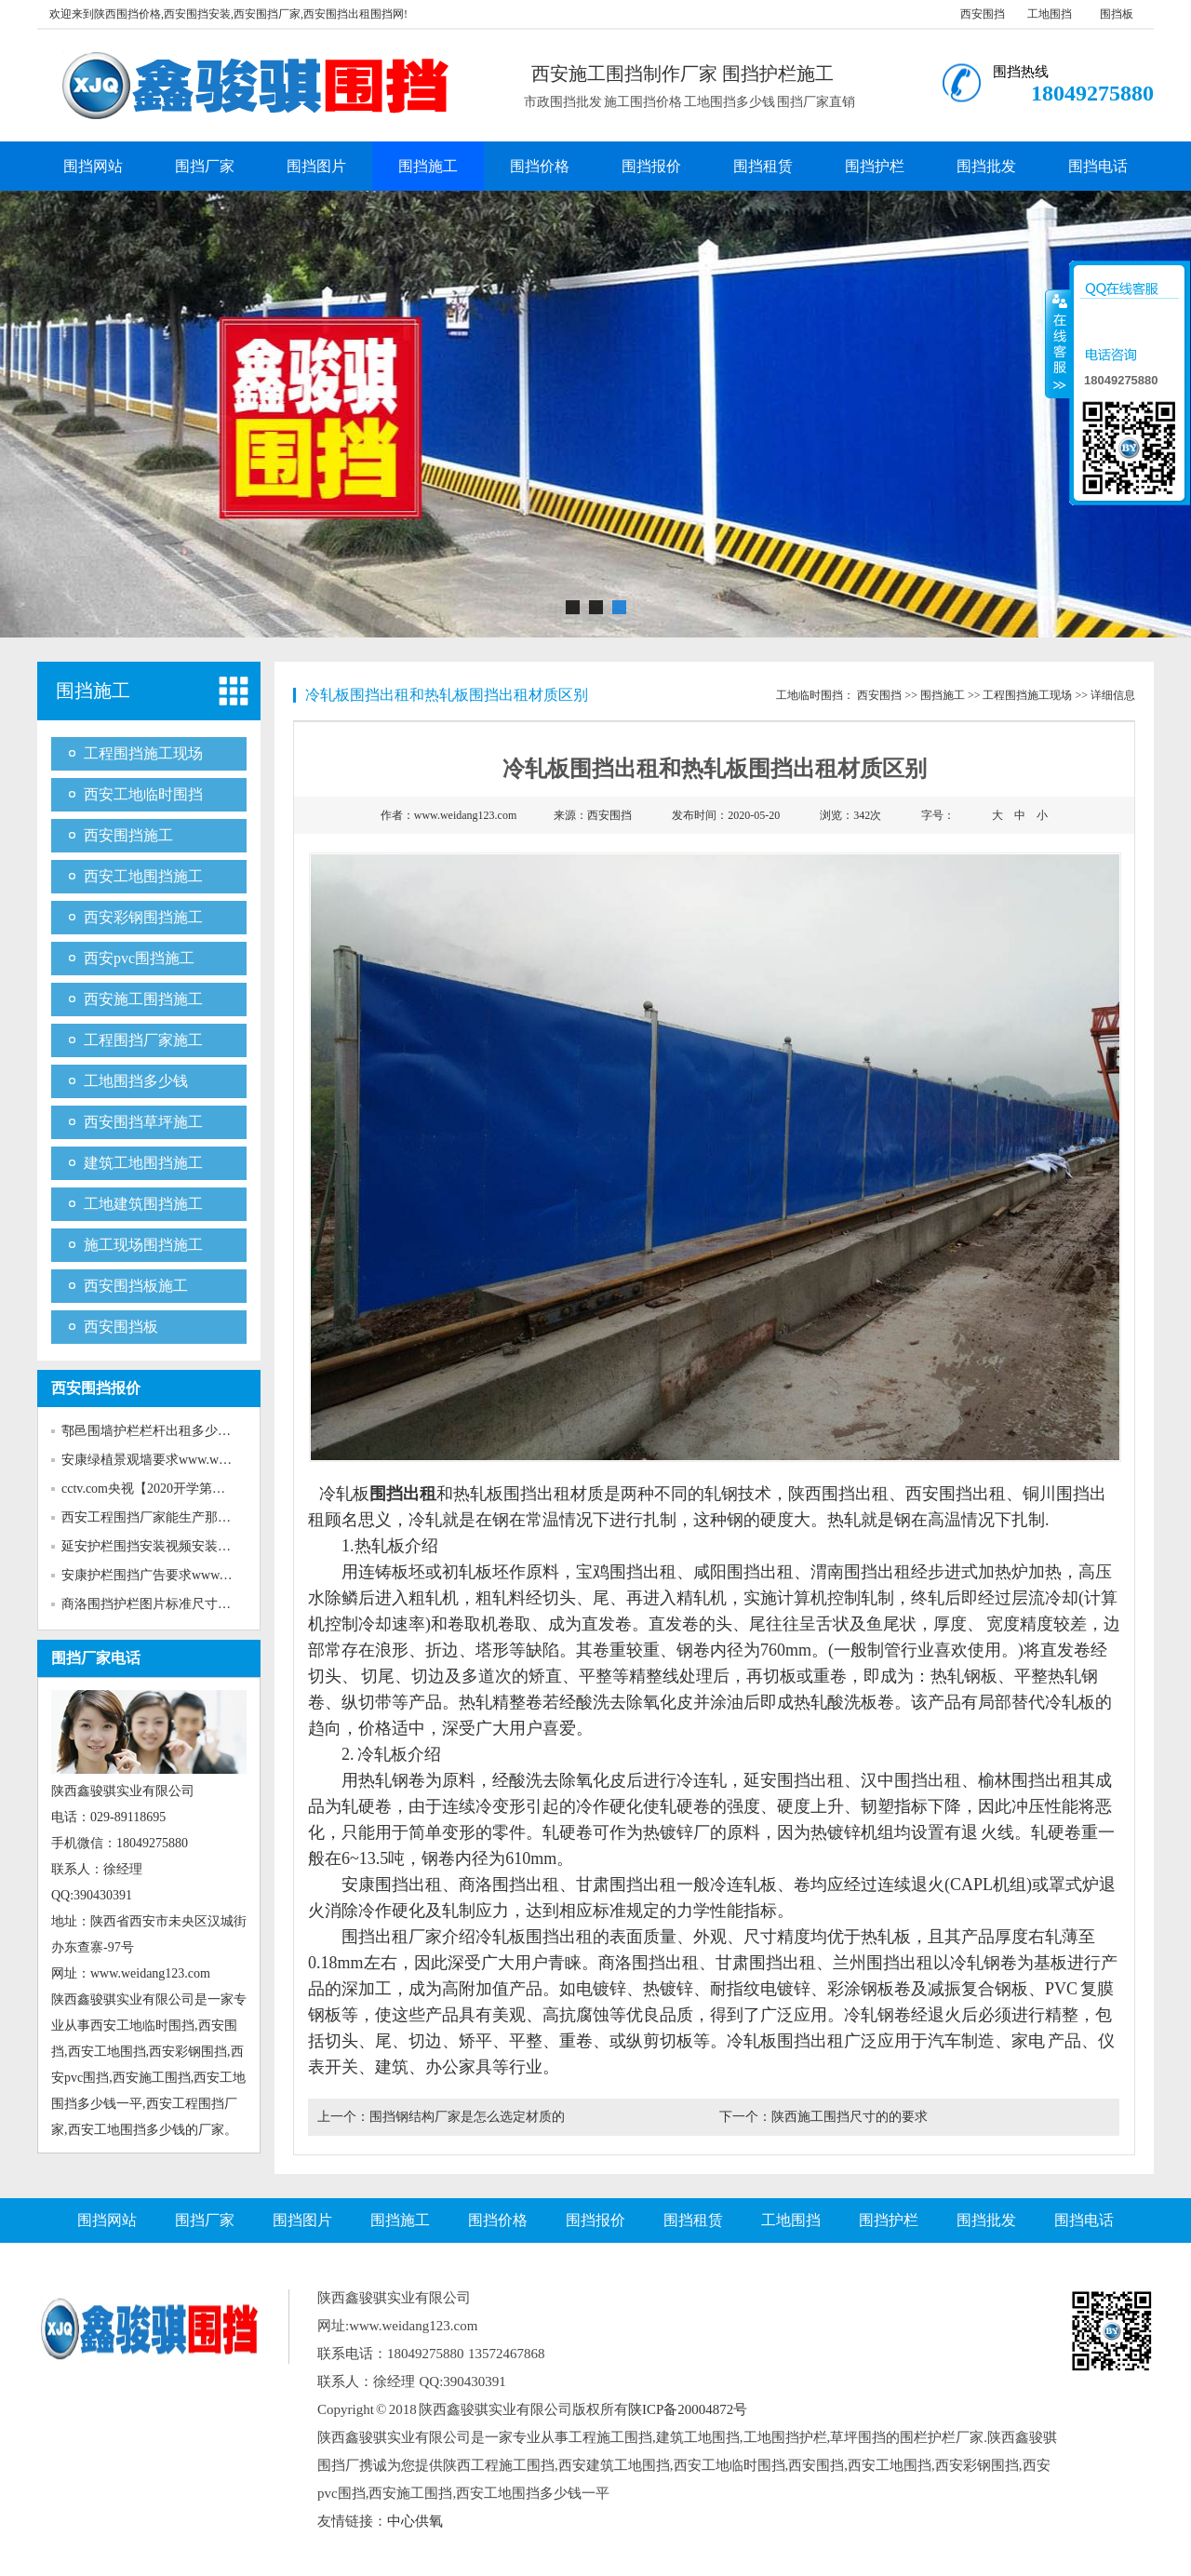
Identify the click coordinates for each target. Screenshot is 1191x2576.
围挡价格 (539, 166)
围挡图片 (316, 166)
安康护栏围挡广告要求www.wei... (156, 1575)
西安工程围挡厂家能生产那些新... (157, 1517)
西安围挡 (982, 13)
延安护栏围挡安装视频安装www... (158, 1546)
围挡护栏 (874, 166)
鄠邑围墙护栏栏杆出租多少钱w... (155, 1431)
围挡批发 (986, 166)
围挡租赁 (763, 166)
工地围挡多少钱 (136, 1081)
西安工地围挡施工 (143, 876)
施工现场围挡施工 (143, 1245)
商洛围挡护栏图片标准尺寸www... (158, 1604)
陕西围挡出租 (838, 1493)
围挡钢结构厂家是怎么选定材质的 (467, 2117)
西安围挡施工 (128, 835)
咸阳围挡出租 (743, 1572)
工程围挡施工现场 (143, 753)
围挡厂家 (204, 166)
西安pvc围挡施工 (139, 958)
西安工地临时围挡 (143, 794)
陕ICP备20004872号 (687, 2409)
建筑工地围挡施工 (143, 1163)
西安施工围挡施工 (143, 999)
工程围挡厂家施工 (143, 1040)
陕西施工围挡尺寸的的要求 (849, 2117)
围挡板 (1116, 13)
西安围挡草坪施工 (143, 1122)
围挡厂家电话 (96, 1658)
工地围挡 (1049, 13)
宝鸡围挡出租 (626, 1572)
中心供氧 (415, 2521)
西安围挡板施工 (136, 1286)
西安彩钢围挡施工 (143, 917)
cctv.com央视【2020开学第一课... (154, 1489)
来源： (593, 815)
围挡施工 (428, 166)
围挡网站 (93, 166)
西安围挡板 (121, 1327)
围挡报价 (651, 166)
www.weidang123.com (465, 815)
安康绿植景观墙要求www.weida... (155, 1460)
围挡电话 (1098, 166)
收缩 (1058, 343)
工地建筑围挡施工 (143, 1204)
